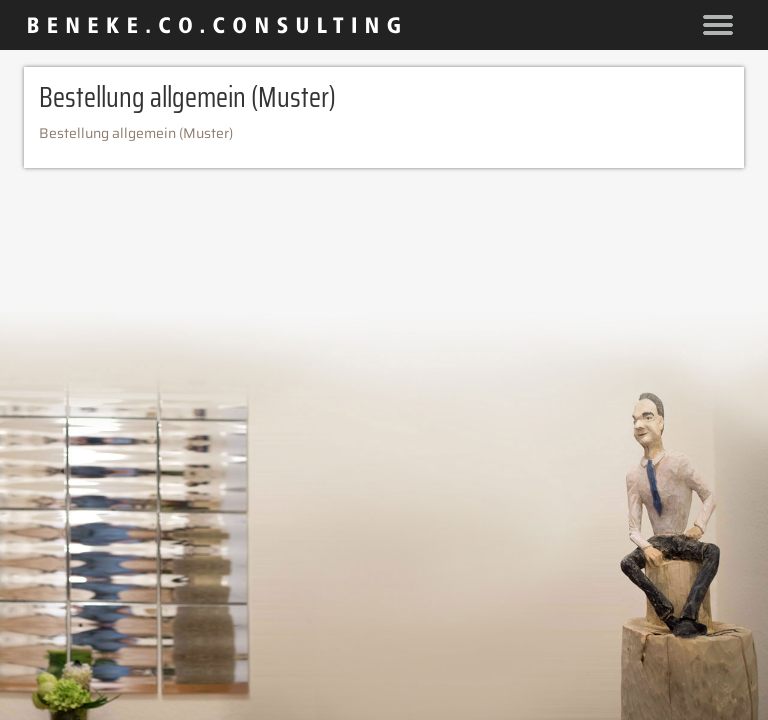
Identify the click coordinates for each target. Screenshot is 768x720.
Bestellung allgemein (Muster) (136, 133)
